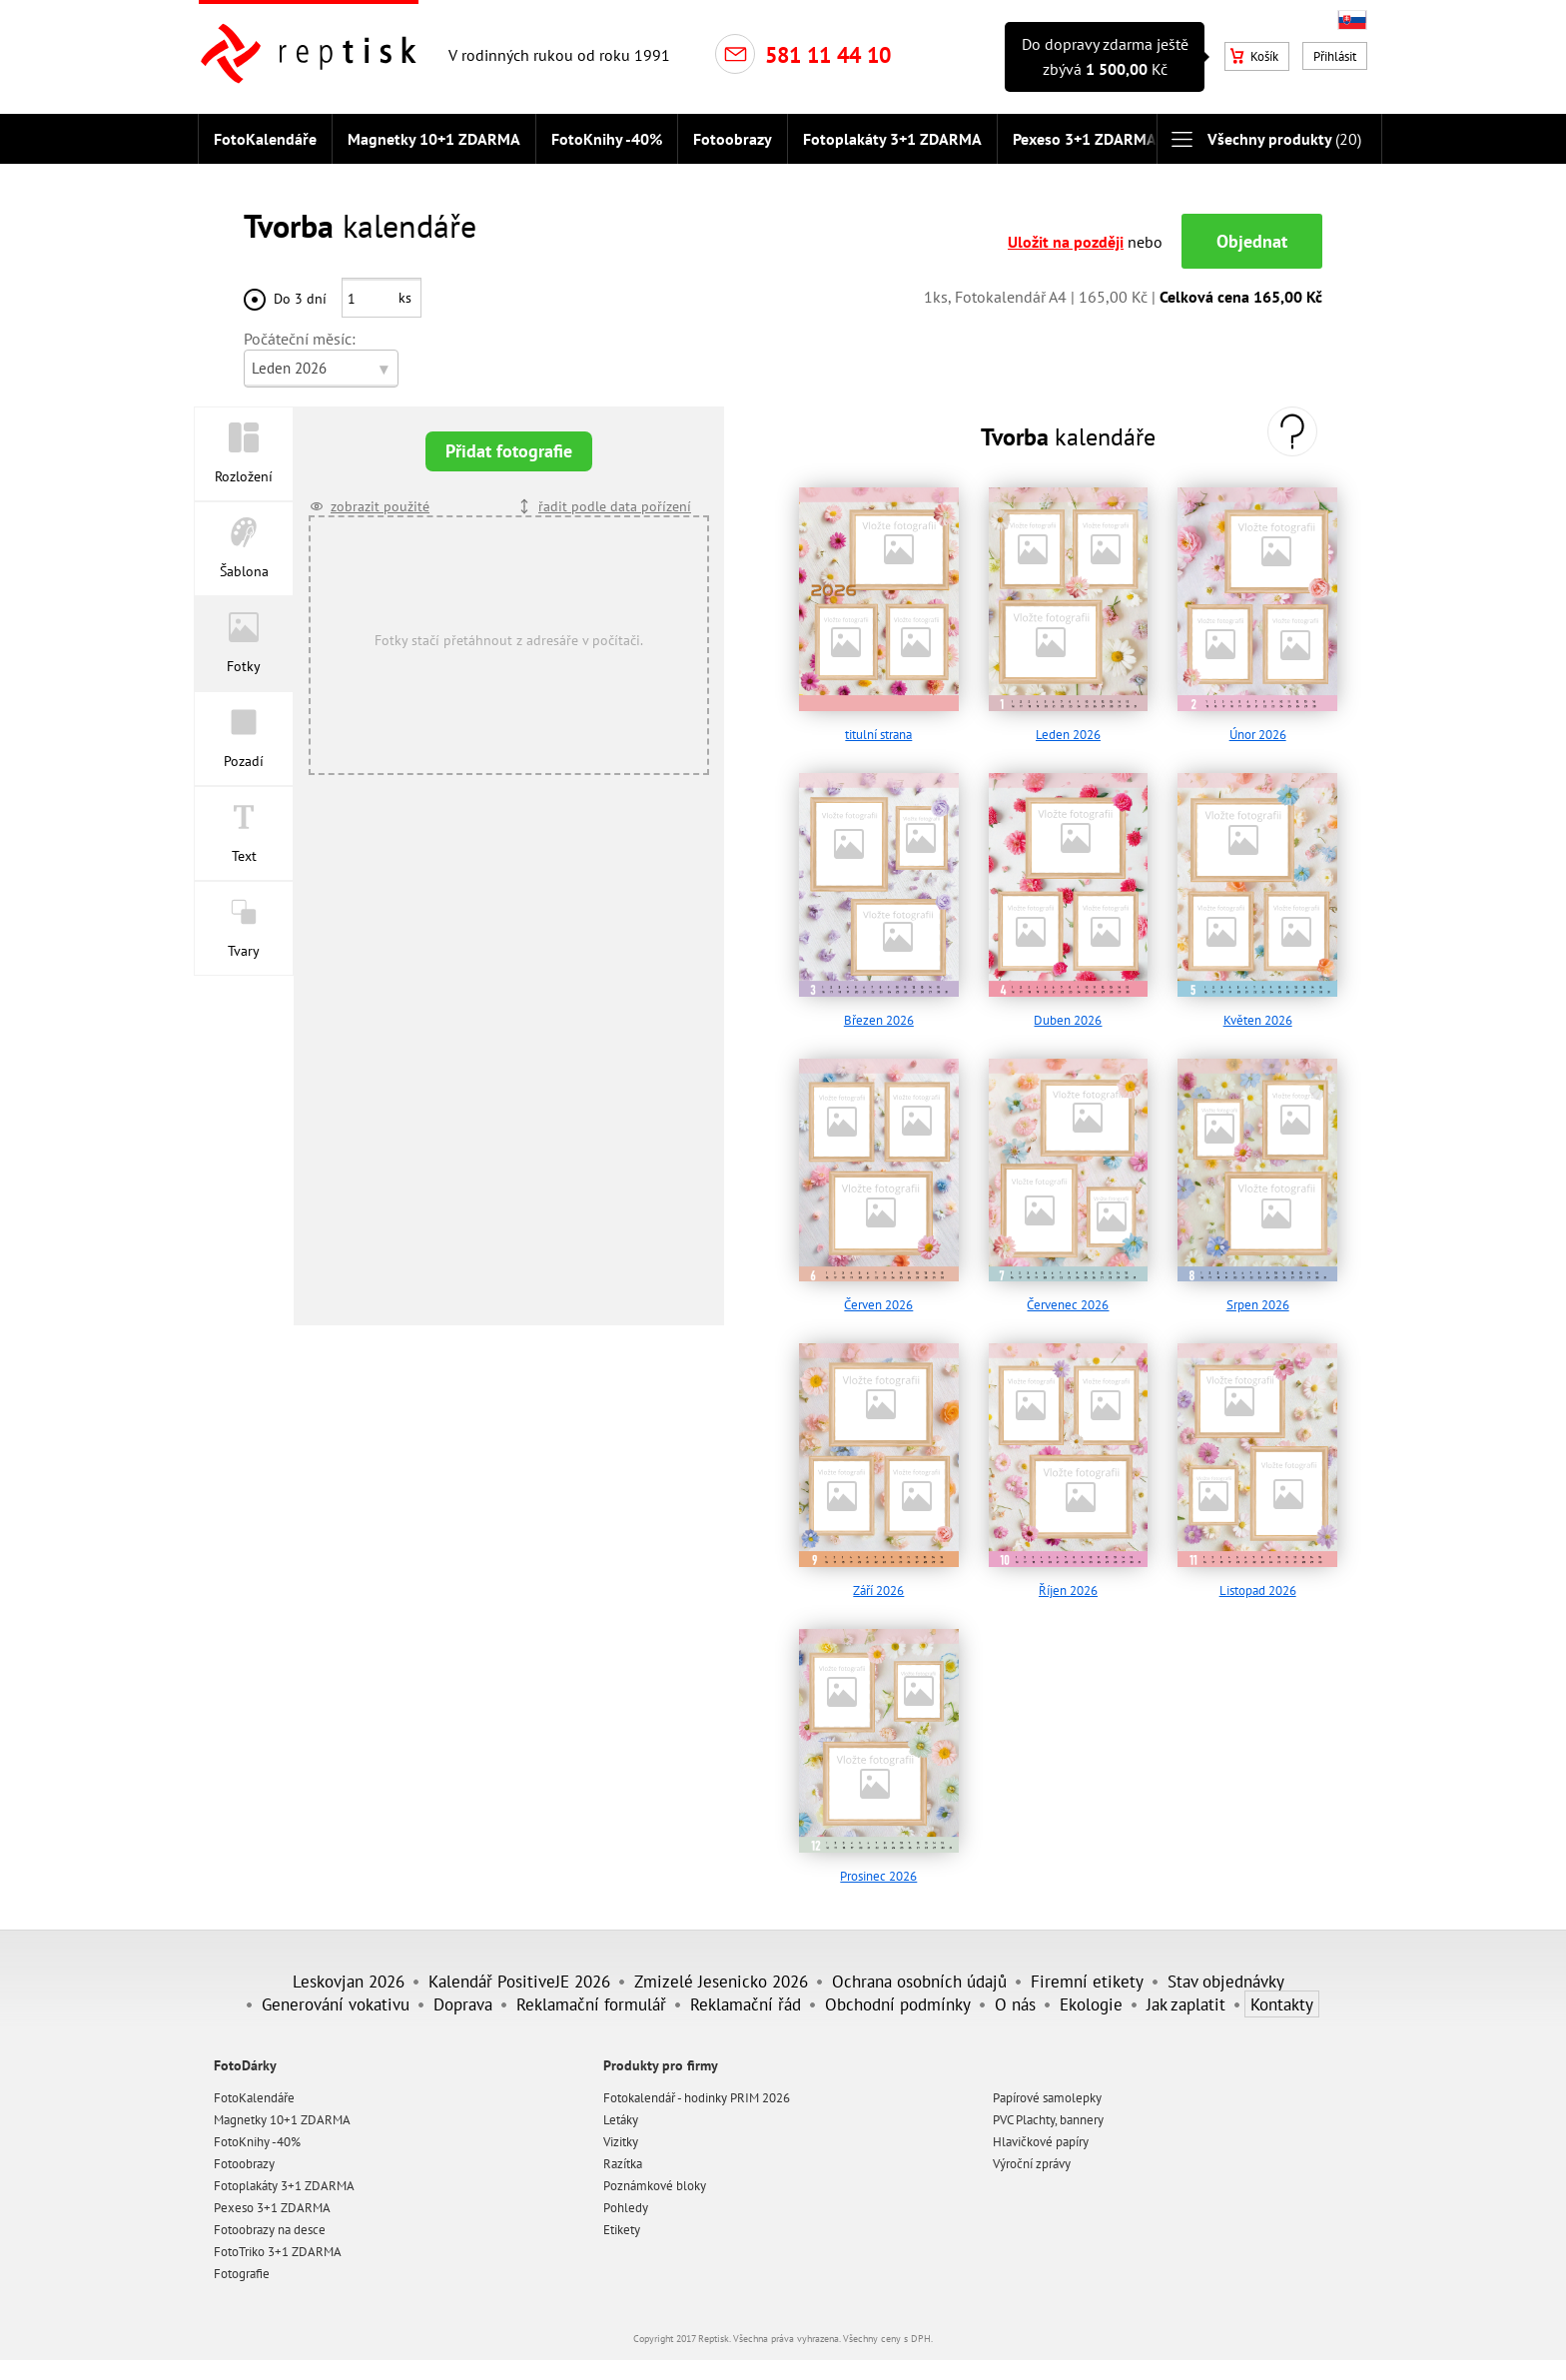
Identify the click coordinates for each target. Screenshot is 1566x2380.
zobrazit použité (380, 496)
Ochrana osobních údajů (919, 1971)
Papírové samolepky (1047, 2087)
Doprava (462, 1994)
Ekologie (1091, 1994)
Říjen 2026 (1068, 1581)
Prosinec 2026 (878, 1866)
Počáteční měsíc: (300, 330)
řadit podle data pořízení (614, 496)
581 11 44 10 (828, 55)
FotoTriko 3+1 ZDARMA (278, 2241)
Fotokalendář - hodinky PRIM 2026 (696, 2087)
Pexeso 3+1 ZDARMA (1085, 139)
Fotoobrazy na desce (270, 2219)
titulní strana (878, 725)
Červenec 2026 (1068, 1295)
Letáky (620, 2109)
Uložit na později (1066, 233)
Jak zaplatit (1186, 1994)
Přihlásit (1334, 56)
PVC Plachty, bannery (1048, 2109)
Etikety (621, 2219)
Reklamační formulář (591, 1994)
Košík (1254, 56)
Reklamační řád (745, 1994)
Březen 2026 (879, 1010)
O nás (1015, 1994)
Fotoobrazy (732, 139)
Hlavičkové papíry (1041, 2131)
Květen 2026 (1257, 1010)
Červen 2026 (878, 1295)
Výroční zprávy (1032, 2153)
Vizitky (620, 2131)
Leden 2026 (1068, 725)
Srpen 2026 (1257, 1295)
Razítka (622, 2153)
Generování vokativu (335, 1994)
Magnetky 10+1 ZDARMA (434, 139)
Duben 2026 (1068, 1010)
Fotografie (242, 2263)
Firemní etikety (1087, 1971)
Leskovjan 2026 (348, 1971)
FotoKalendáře (265, 139)
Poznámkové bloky (654, 2175)
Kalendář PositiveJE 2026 (519, 1971)
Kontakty (1281, 1994)
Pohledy (625, 2197)
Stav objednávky (1226, 1971)
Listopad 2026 (1257, 1581)
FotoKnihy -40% (606, 139)
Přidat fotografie (508, 441)
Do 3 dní (300, 289)
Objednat (1251, 232)
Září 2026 (878, 1581)
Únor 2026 (1257, 725)
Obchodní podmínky (898, 1994)
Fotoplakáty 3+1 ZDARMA (892, 139)
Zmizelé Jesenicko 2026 (721, 1971)
